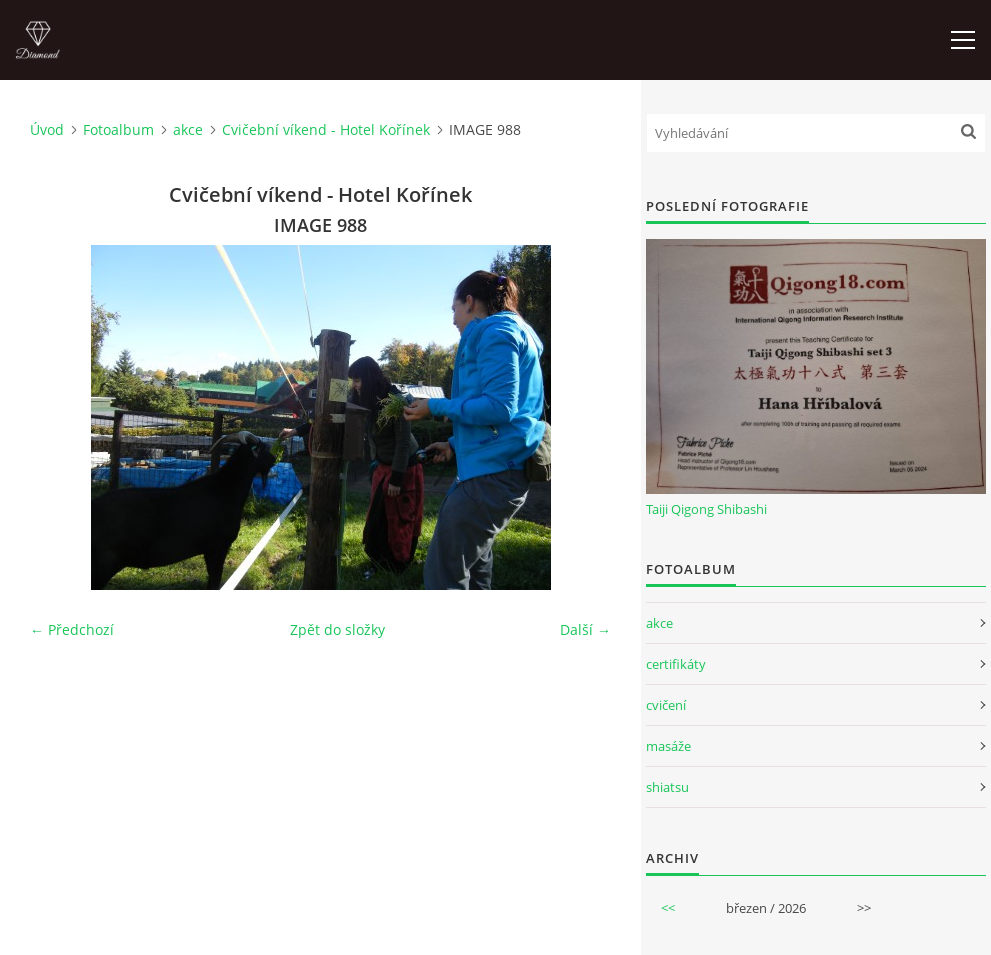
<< (668, 908)
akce (188, 129)
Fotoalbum (118, 129)
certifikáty (676, 664)
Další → (585, 629)
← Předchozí (72, 629)
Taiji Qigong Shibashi (706, 509)
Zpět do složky (337, 629)
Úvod (47, 129)
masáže (668, 746)
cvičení (666, 705)
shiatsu (667, 787)
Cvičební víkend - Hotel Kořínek (326, 129)
